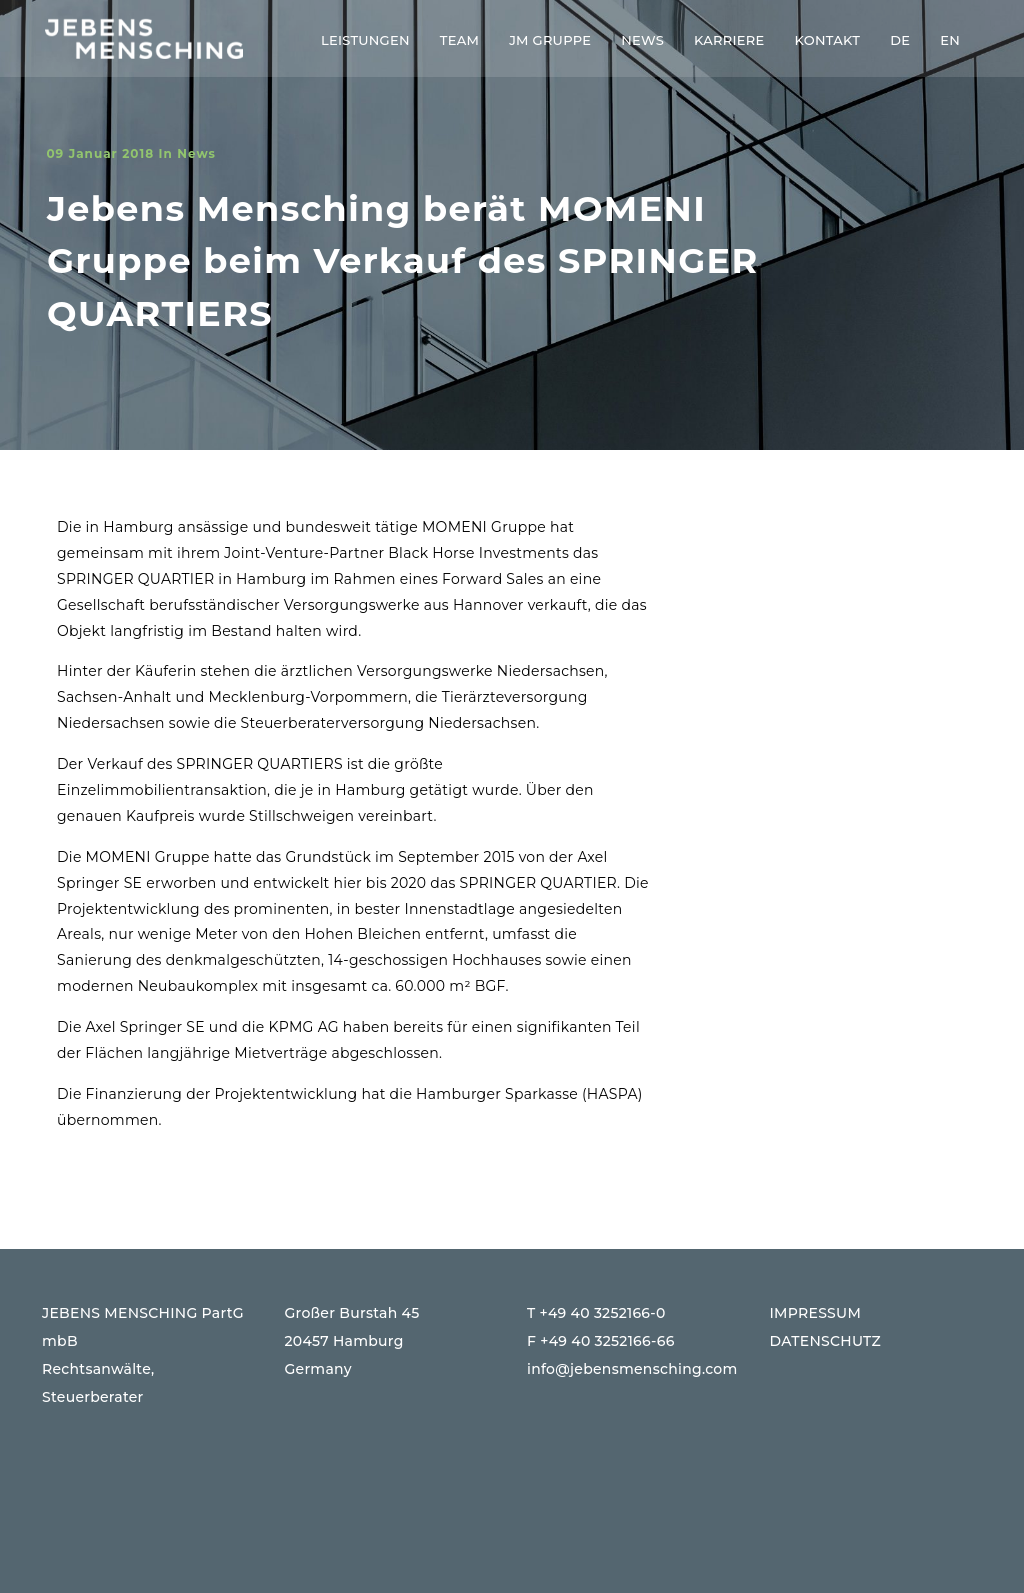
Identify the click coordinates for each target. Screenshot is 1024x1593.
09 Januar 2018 (100, 153)
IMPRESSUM (816, 1313)
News (642, 40)
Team (459, 40)
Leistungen (365, 40)
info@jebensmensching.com (632, 1369)
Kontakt (828, 40)
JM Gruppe (550, 40)
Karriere (729, 40)
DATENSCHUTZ (826, 1341)
